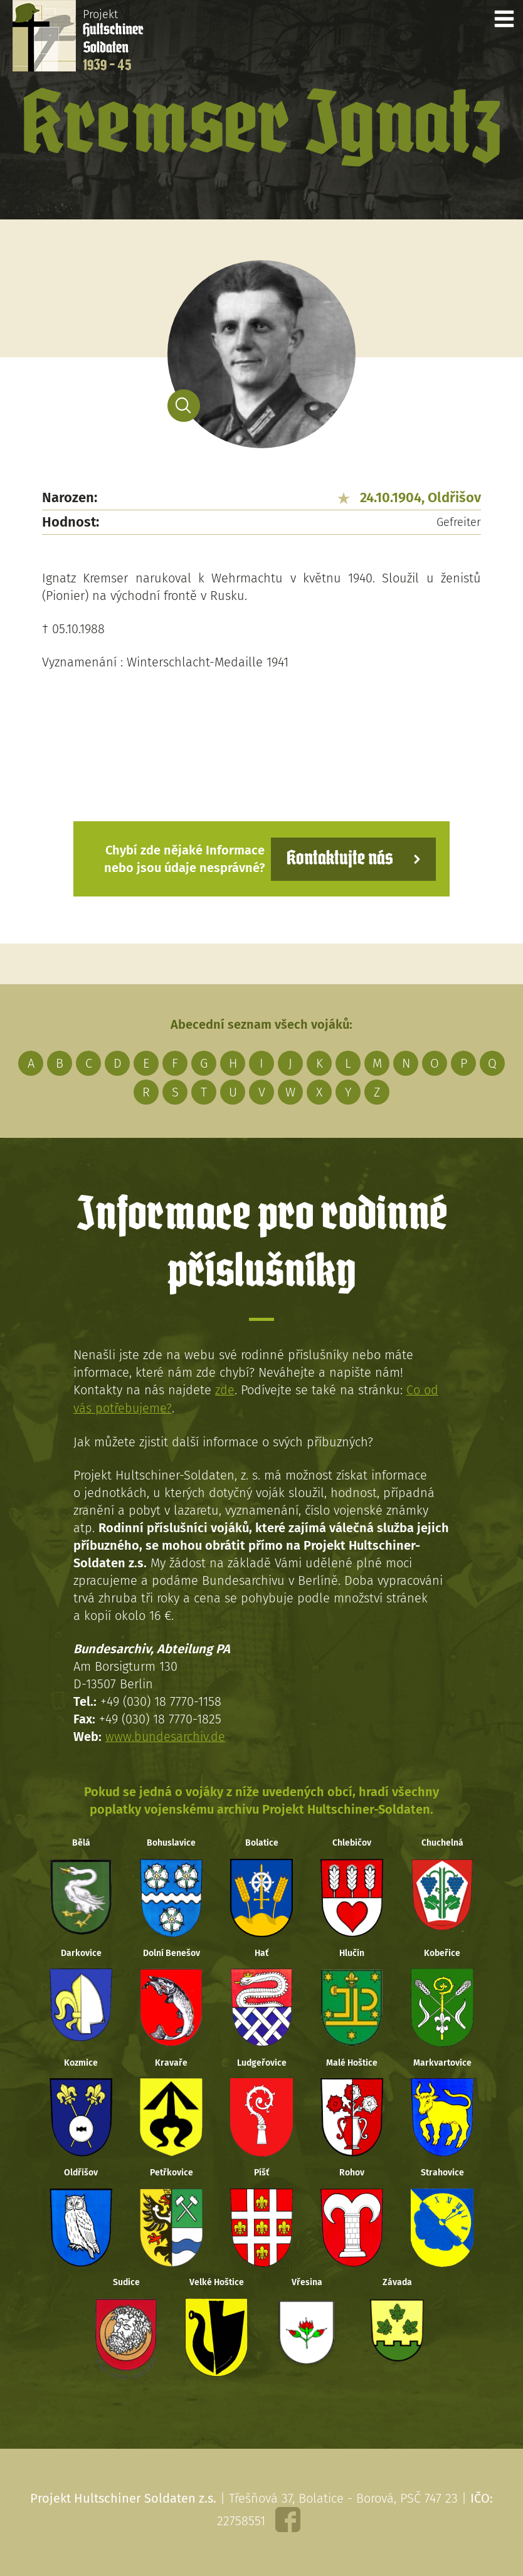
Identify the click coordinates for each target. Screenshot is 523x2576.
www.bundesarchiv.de (165, 1735)
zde (225, 1389)
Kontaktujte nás (339, 858)
